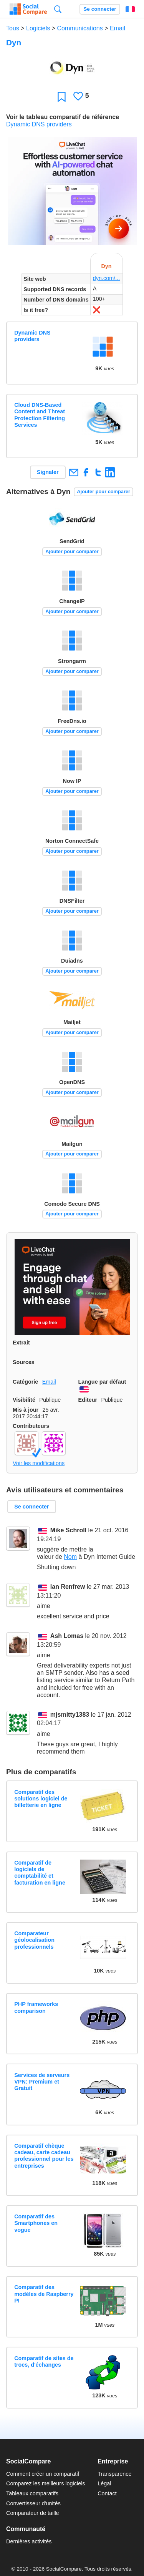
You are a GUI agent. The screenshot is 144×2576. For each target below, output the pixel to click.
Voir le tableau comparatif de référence (62, 117)
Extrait (21, 1342)
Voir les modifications (39, 1463)
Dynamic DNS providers (39, 124)
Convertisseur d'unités (33, 2503)
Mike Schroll (68, 1530)
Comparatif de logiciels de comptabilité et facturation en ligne (39, 1873)
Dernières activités (28, 2541)
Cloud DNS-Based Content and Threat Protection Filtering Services (39, 415)
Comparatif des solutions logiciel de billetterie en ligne (40, 1799)
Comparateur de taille (32, 2513)
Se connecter (99, 9)
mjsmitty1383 (69, 1714)
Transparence (114, 2474)
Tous (12, 28)
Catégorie (25, 1382)
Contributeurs (31, 1426)
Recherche (57, 9)
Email (117, 28)
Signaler (48, 472)
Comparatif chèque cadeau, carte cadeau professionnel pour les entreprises (43, 2156)
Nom (70, 1556)
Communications (80, 28)
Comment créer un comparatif (42, 2474)
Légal (104, 2483)
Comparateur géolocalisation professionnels (34, 1940)
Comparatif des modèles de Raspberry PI (43, 2294)
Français (130, 9)
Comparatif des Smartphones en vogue (36, 2223)
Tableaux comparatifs (32, 2493)
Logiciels (38, 28)
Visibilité (24, 1400)
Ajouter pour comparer (103, 491)
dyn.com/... (106, 278)
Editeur (88, 1400)
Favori (61, 96)
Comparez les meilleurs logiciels (45, 2483)
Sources (24, 1362)
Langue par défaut (102, 1382)
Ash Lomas (66, 1636)
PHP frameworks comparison (36, 2007)
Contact (107, 2493)
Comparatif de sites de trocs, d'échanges (43, 2361)
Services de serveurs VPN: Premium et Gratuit (42, 2082)
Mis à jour (25, 1410)
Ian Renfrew (67, 1587)
